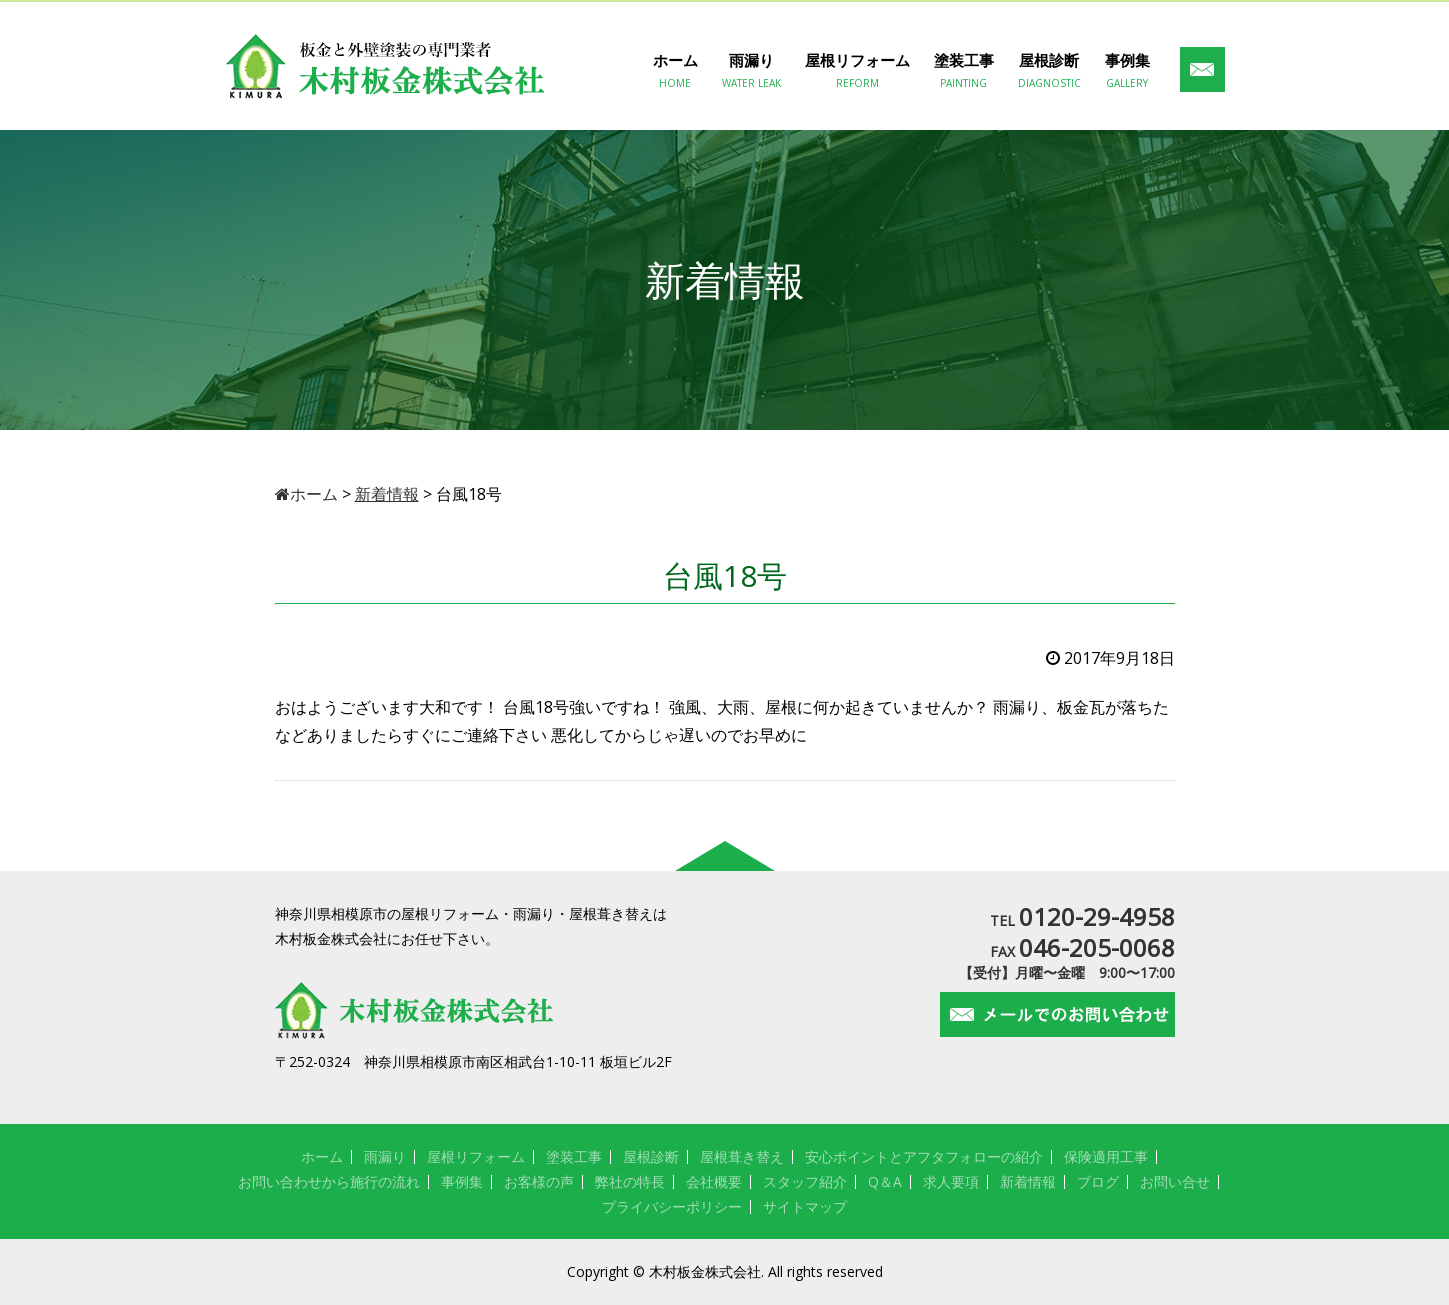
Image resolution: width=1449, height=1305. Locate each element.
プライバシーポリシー (672, 1206)
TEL (1082, 920)
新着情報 (1028, 1181)
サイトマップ (805, 1206)
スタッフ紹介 (805, 1181)
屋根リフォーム (857, 71)
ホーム (675, 71)
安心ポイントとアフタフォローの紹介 (924, 1156)
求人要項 (951, 1181)
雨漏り (751, 71)
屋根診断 (1049, 71)
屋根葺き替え (742, 1156)
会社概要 (714, 1181)
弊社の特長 (630, 1181)
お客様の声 (539, 1181)
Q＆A (885, 1181)
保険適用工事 (1106, 1156)
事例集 (1127, 71)
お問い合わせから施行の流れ (329, 1181)
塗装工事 (964, 71)
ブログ (1098, 1181)
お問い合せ (1175, 1181)
